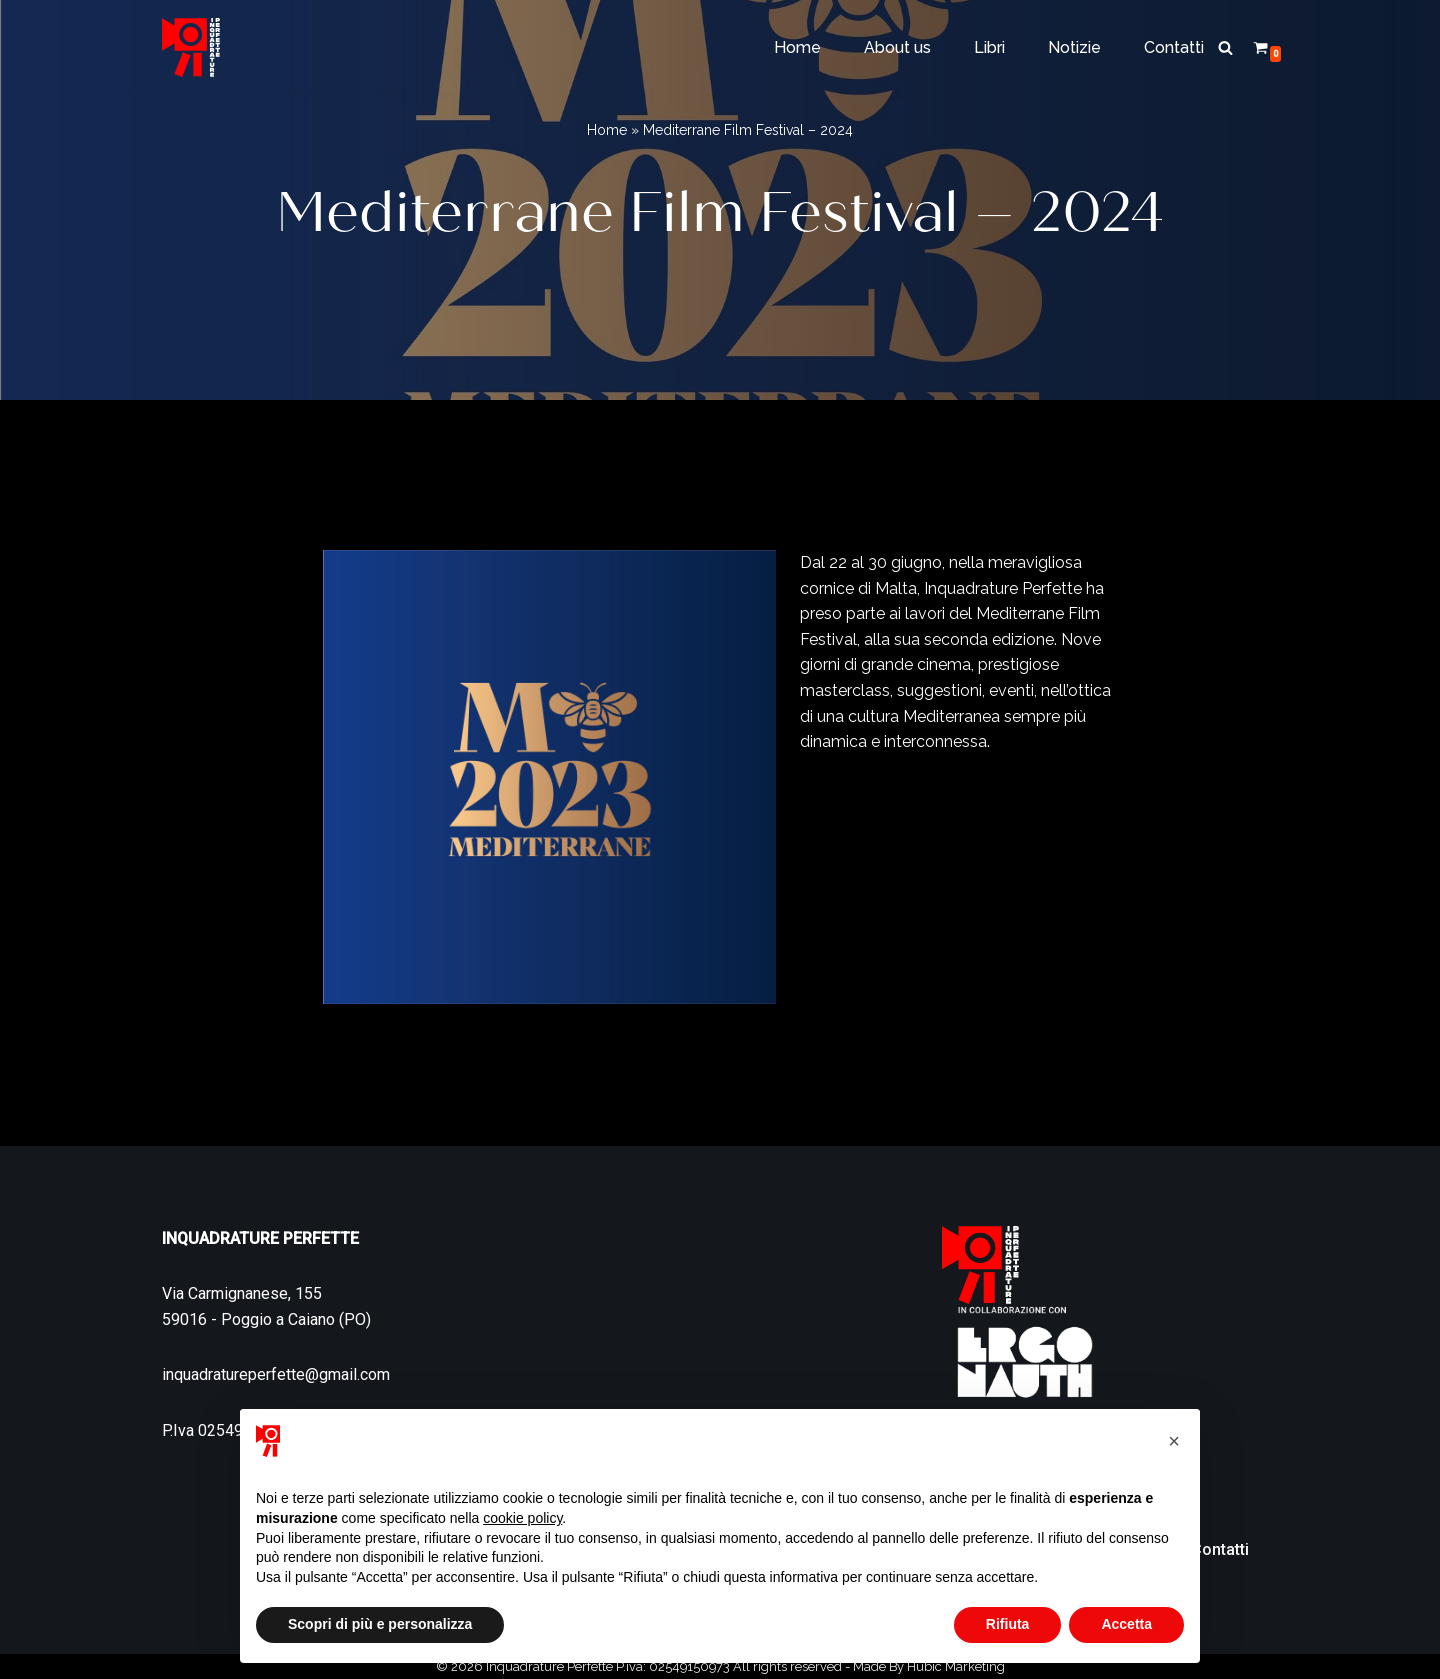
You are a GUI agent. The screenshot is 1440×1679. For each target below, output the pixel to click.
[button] (1174, 1441)
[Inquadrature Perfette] (191, 47)
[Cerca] (1225, 47)
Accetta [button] (1126, 1624)
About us (897, 47)
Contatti (1174, 47)
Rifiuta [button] (1008, 1624)
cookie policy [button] (522, 1518)
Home (797, 47)
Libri (989, 47)
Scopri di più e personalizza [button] (380, 1624)
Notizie (1074, 47)
